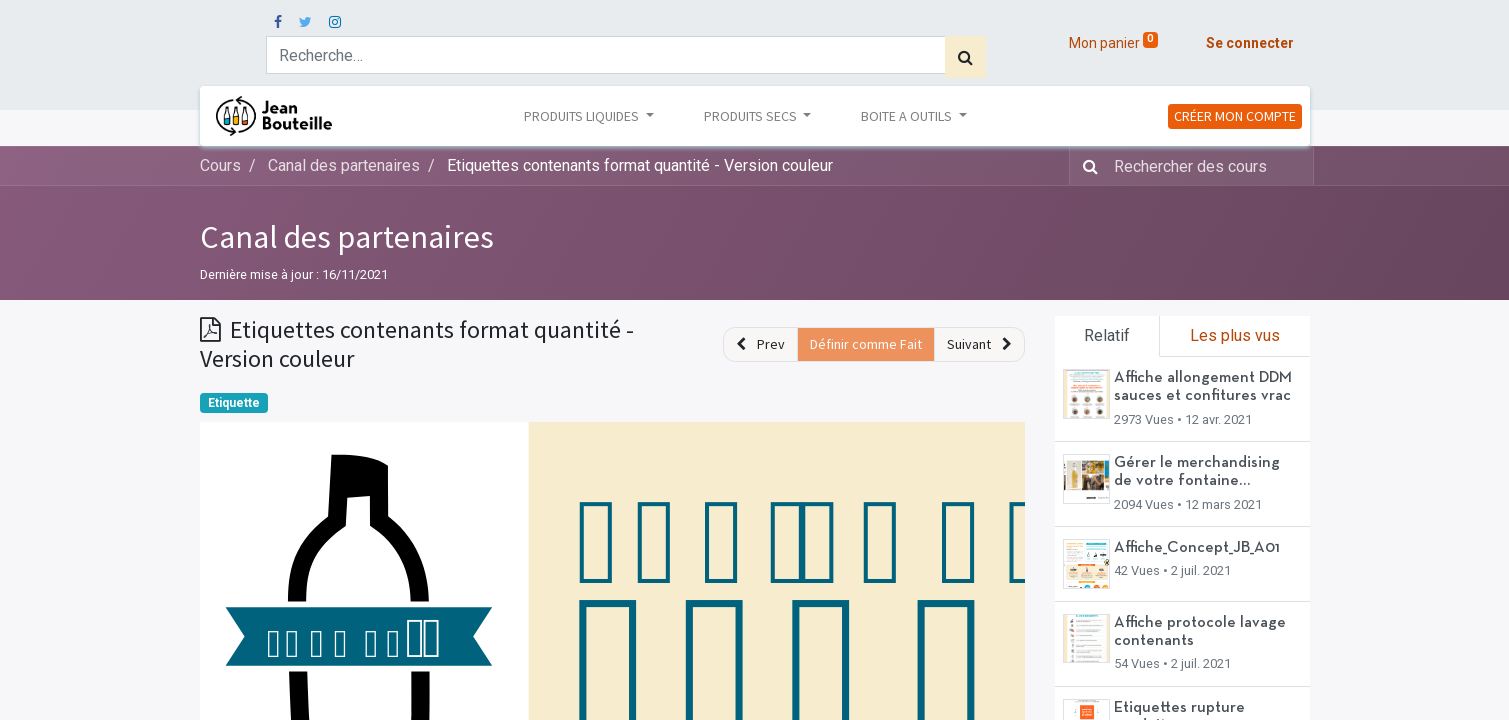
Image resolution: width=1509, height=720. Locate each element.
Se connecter (1250, 43)
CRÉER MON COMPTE (1235, 116)
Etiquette (234, 403)
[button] (760, 344)
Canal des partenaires (347, 237)
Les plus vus (1235, 335)
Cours (220, 165)
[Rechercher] (965, 57)
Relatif (1107, 335)
